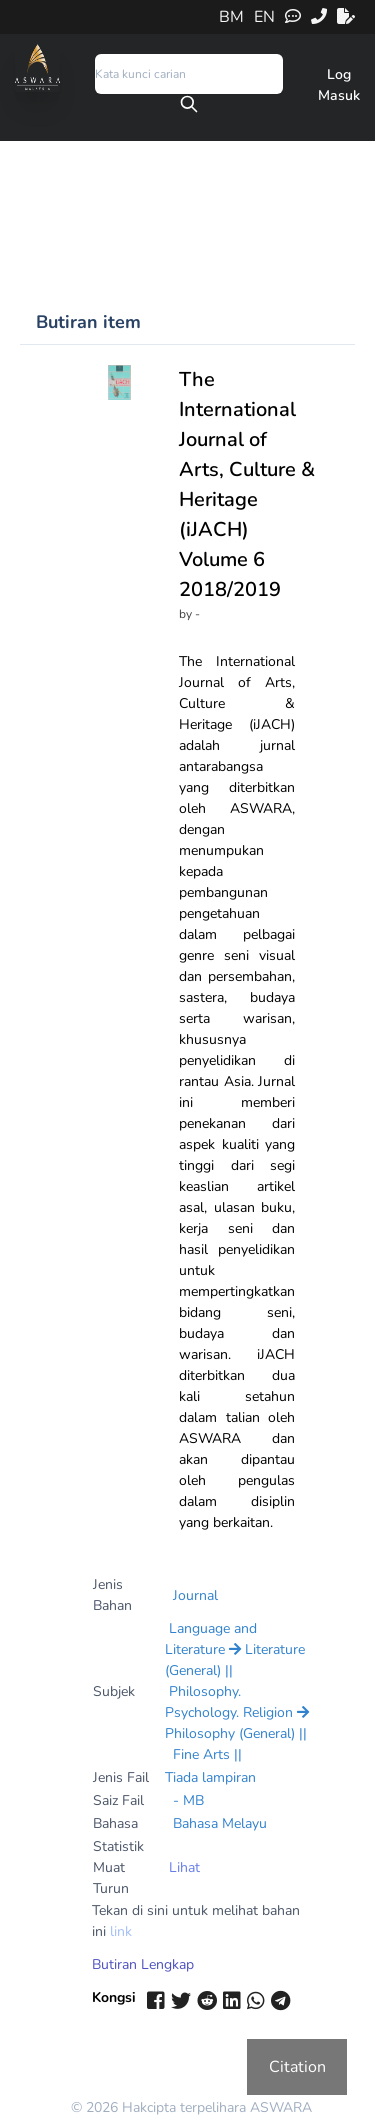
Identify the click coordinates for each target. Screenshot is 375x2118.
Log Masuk (339, 85)
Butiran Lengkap (143, 1964)
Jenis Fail (121, 1777)
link (121, 1931)
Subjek (114, 1691)
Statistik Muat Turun (118, 1867)
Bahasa (115, 1823)
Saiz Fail (118, 1800)
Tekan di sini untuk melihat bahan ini (196, 1921)
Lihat (184, 1867)
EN (264, 17)
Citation (297, 2067)
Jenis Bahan (112, 1595)
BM (231, 17)
